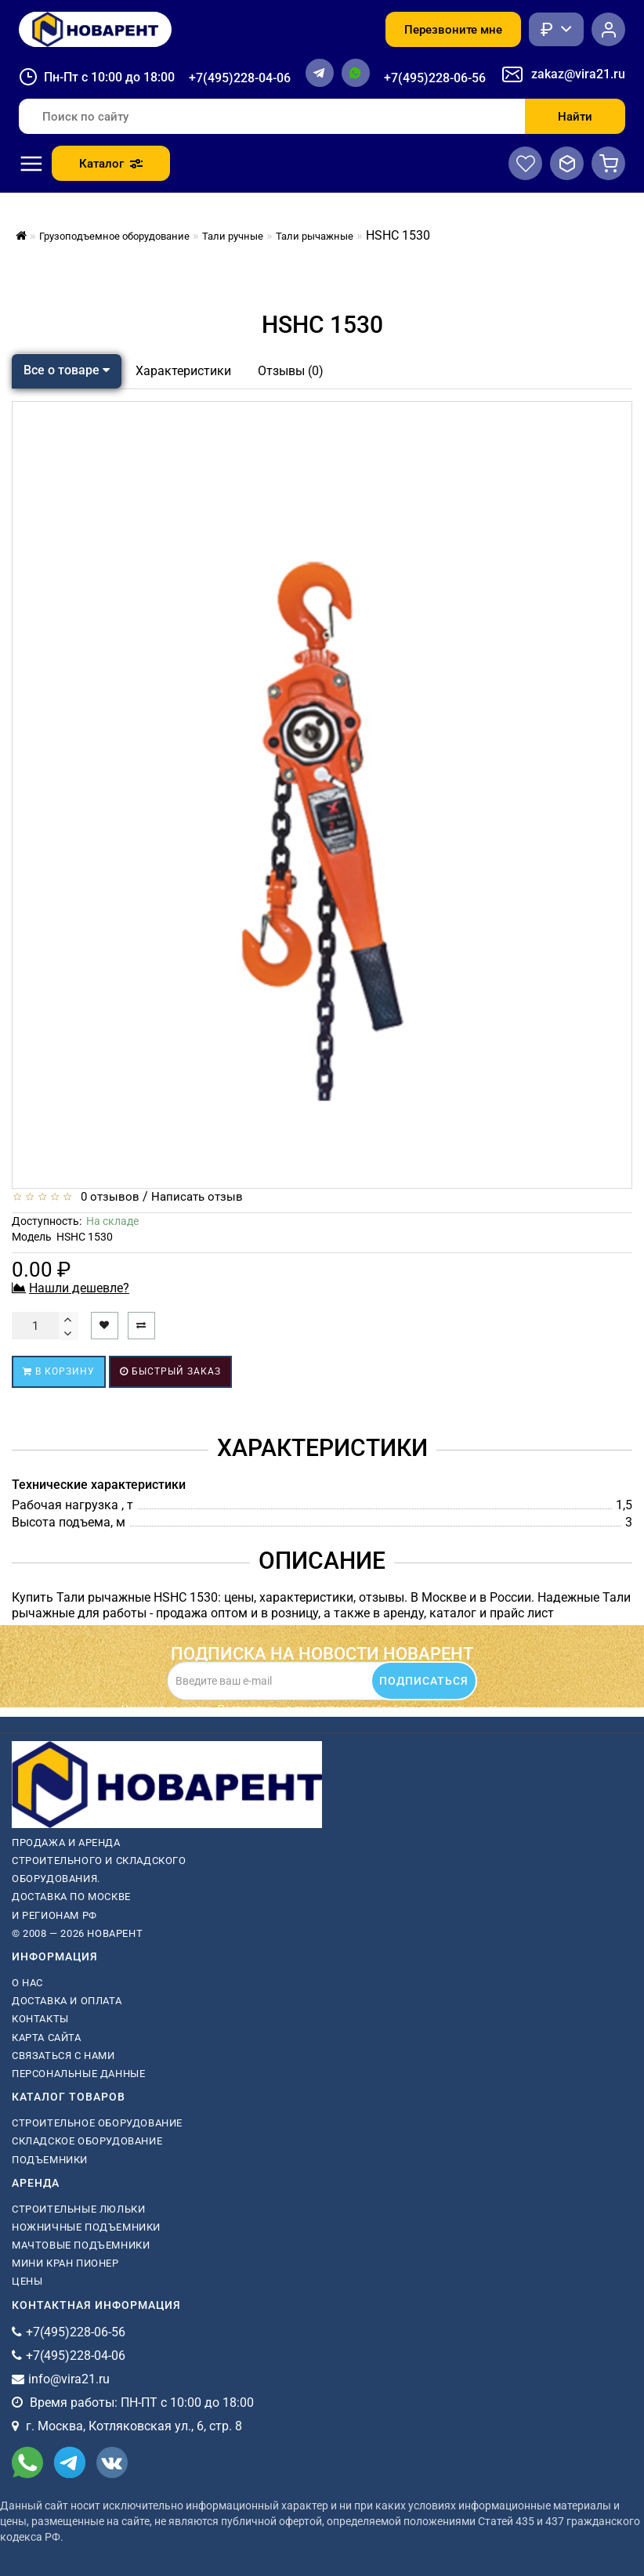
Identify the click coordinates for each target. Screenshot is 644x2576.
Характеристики (183, 370)
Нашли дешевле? (79, 1288)
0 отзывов (106, 1197)
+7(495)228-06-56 (435, 77)
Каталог (111, 164)
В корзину (59, 1371)
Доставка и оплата (66, 2001)
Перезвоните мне (453, 30)
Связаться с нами (63, 2055)
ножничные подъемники (86, 2227)
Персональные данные (78, 2073)
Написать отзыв (197, 1197)
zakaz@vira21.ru (578, 74)
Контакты (40, 2019)
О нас (27, 1983)
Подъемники (50, 2160)
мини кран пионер (65, 2263)
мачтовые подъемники (81, 2245)
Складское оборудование (87, 2141)
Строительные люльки (78, 2209)
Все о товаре (67, 370)
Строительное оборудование (97, 2123)
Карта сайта (46, 2037)
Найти (575, 117)
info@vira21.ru (69, 2379)
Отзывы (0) (291, 370)
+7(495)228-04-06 (240, 77)
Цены (27, 2281)
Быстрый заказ (170, 1371)
